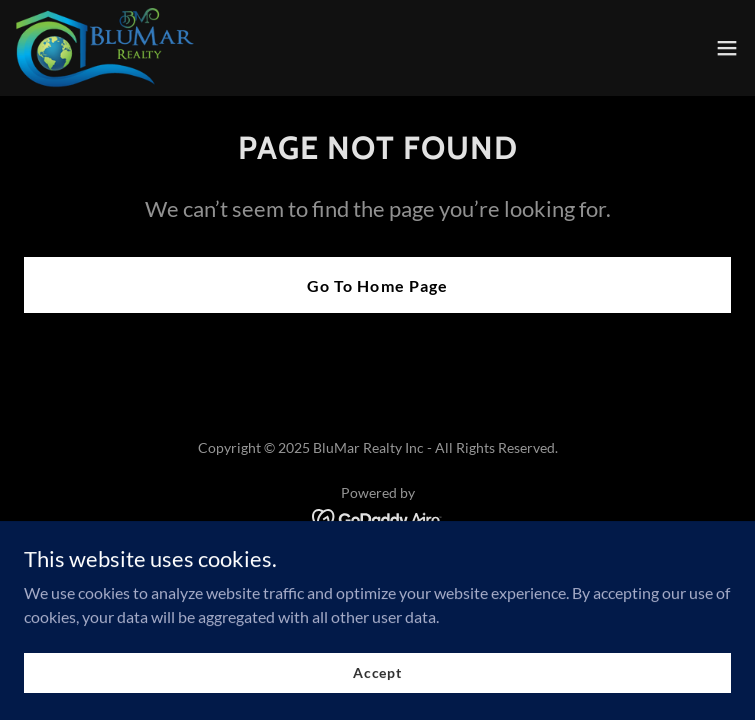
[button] (727, 48)
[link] (108, 48)
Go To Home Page (377, 285)
